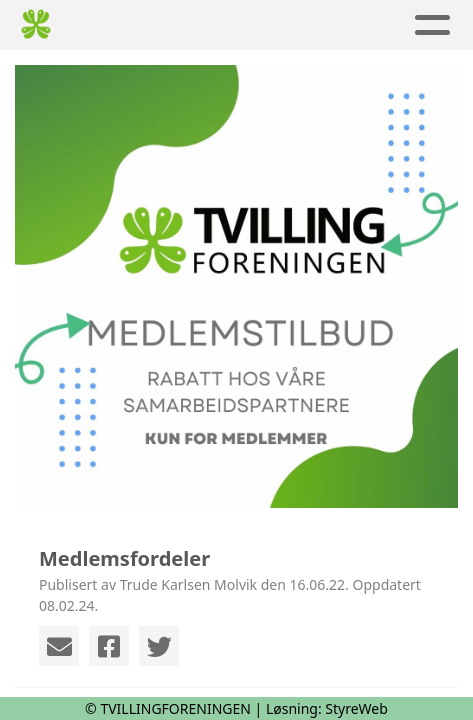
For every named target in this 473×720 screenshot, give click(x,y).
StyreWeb (356, 708)
